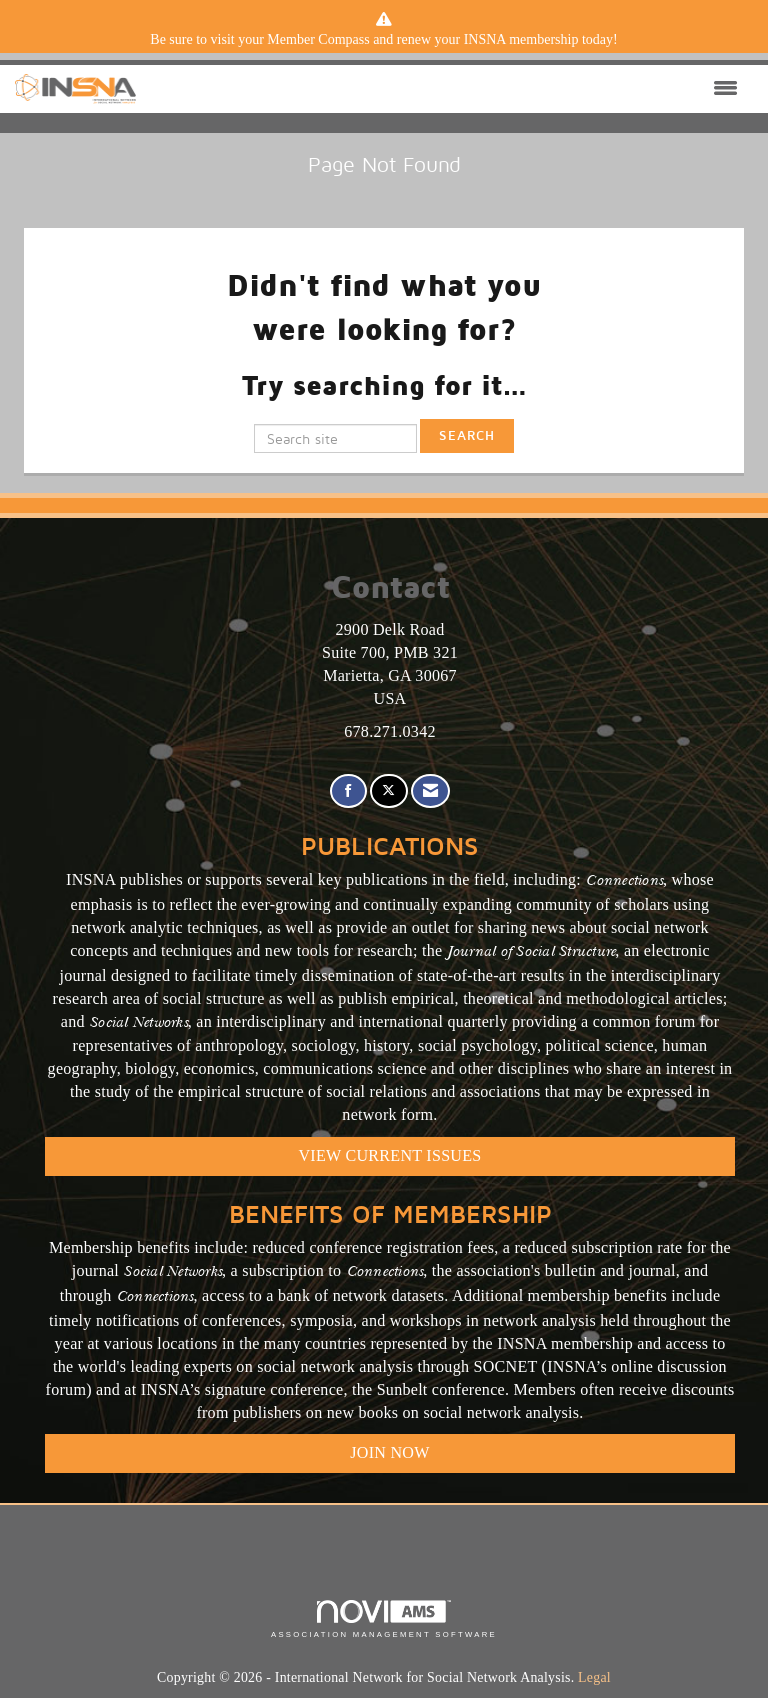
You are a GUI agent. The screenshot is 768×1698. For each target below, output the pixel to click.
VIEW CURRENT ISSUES (390, 1155)
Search (467, 435)
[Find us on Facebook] (348, 791)
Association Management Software (384, 1619)
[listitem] (384, 40)
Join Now (389, 1452)
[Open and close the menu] (442, 89)
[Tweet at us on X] (388, 791)
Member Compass (318, 39)
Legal (594, 1677)
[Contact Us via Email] (430, 791)
